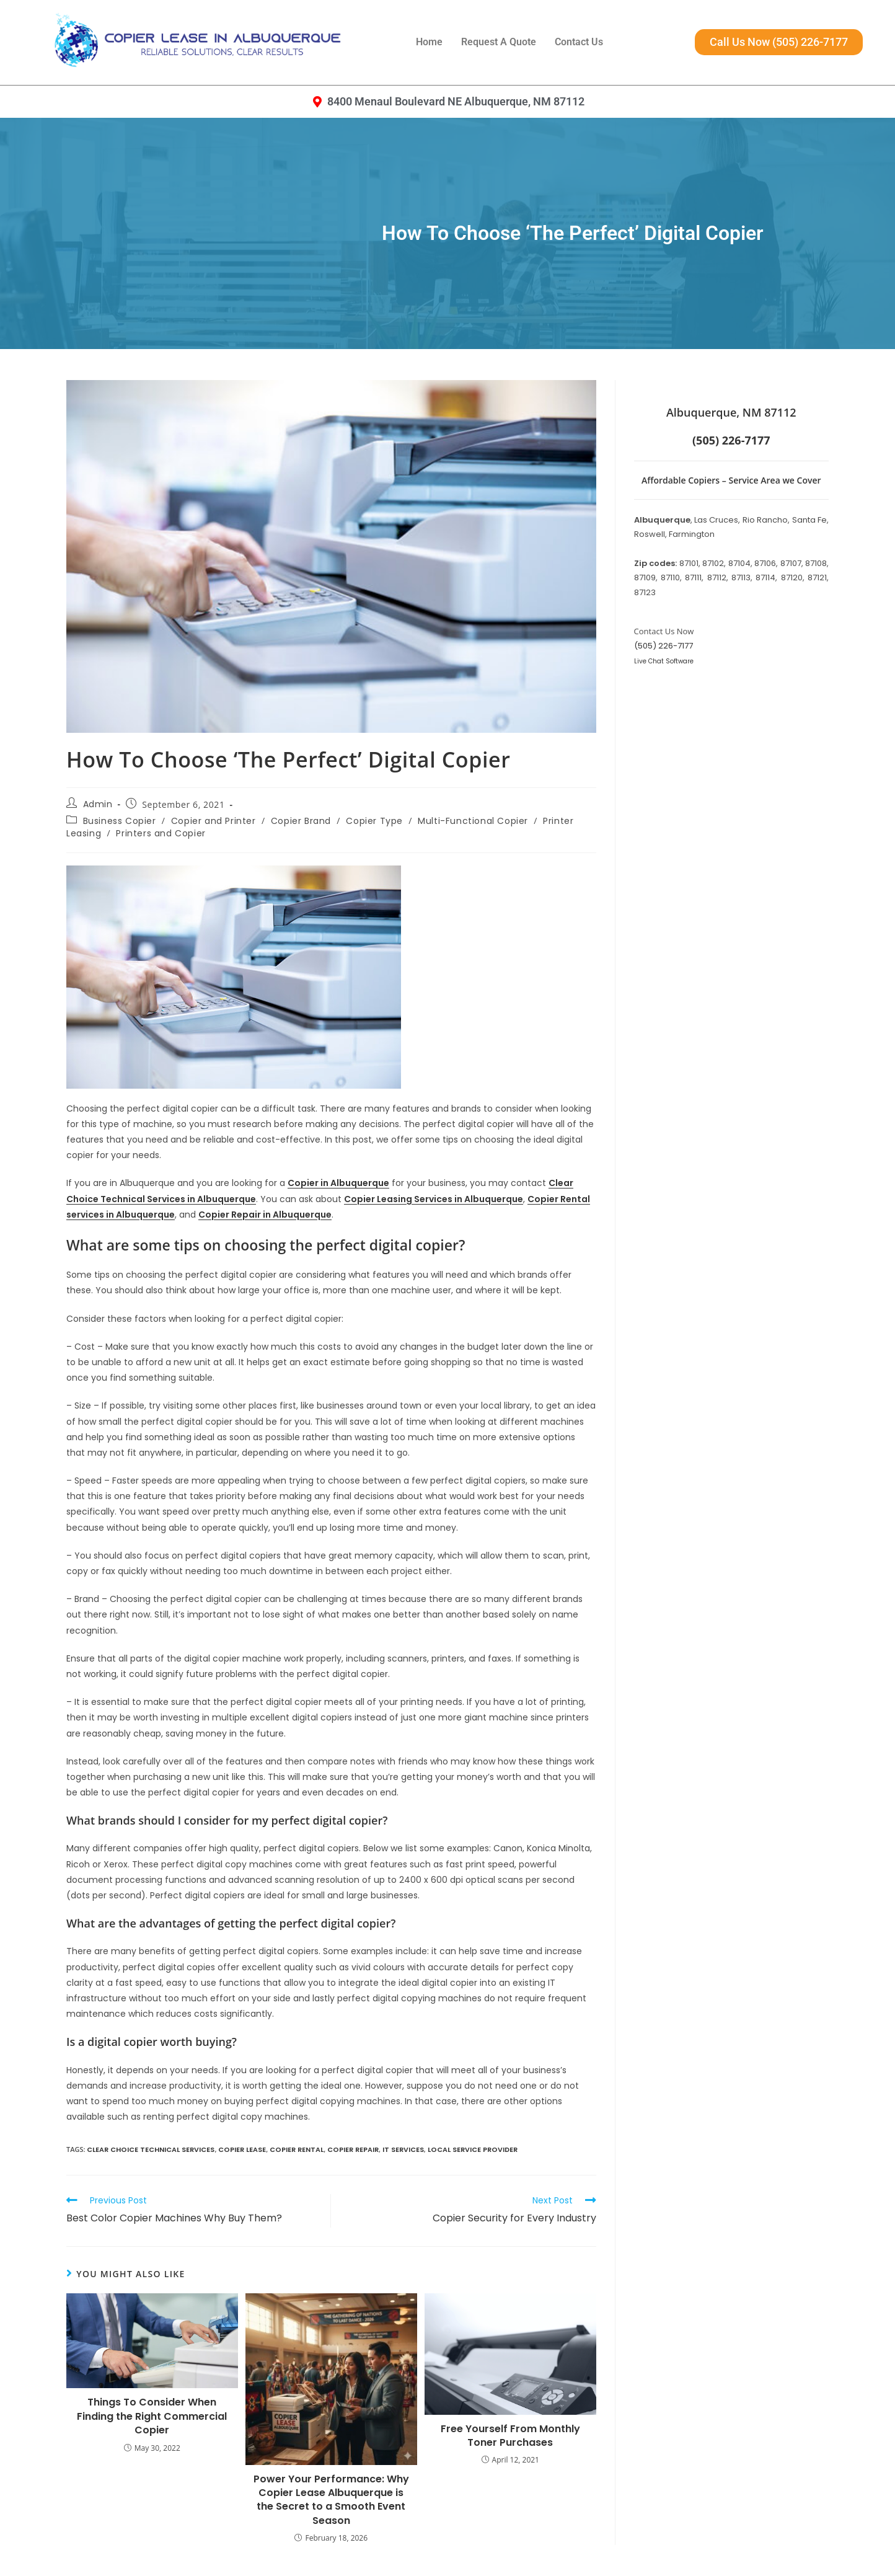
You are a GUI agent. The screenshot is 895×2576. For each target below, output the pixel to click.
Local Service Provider (473, 2149)
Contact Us (579, 42)
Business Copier (119, 821)
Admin (98, 804)
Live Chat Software (664, 661)
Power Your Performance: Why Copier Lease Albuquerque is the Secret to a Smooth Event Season (331, 2500)
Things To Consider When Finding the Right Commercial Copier (152, 2416)
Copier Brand (301, 821)
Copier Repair (353, 2149)
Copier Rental (297, 2149)
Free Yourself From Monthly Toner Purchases (510, 2436)
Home (429, 42)
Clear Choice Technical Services (150, 2149)
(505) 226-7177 (663, 646)
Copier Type (374, 821)
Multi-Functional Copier (473, 821)
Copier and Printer (213, 821)
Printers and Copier (160, 833)
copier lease (242, 2149)
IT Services (403, 2149)
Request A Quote (498, 42)
